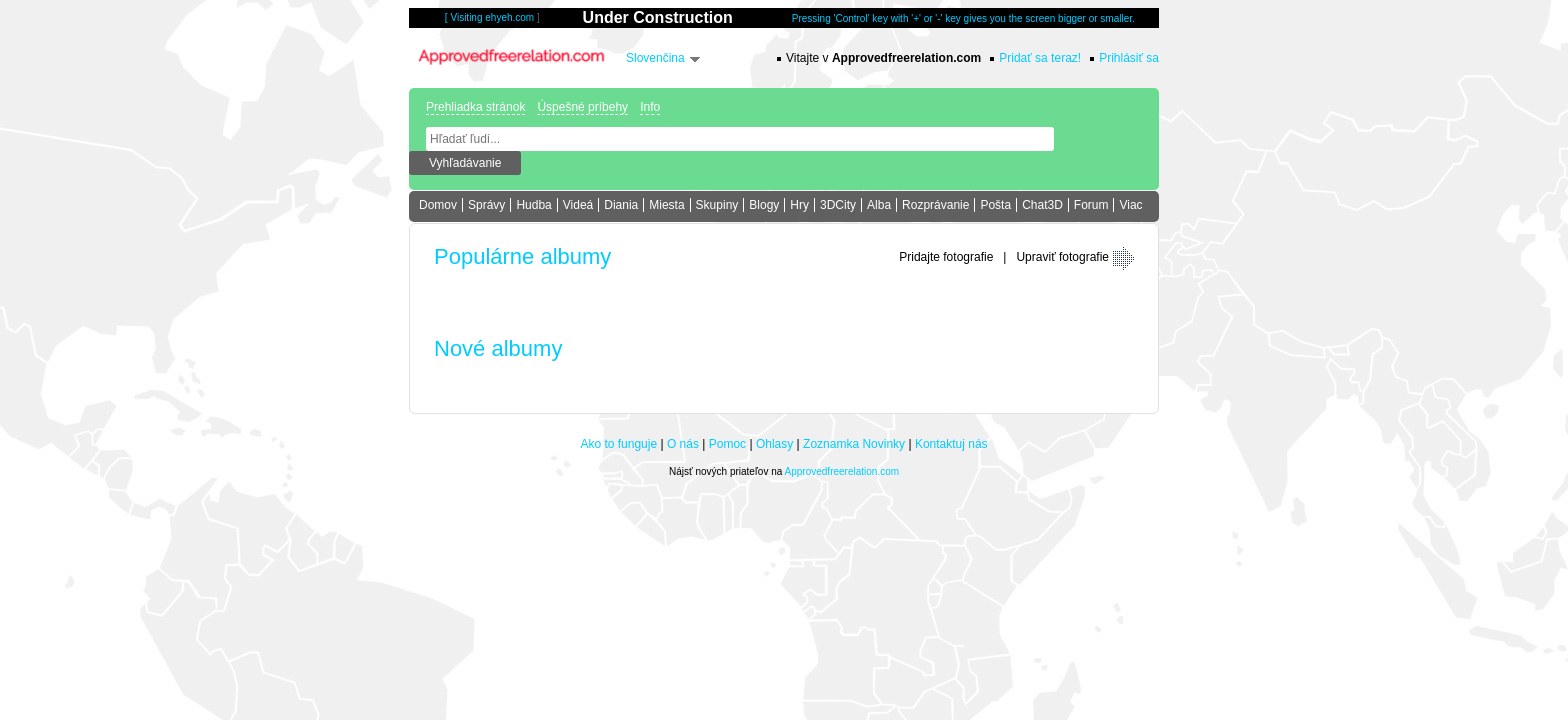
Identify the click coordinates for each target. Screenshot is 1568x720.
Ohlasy (774, 444)
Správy (486, 205)
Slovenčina (655, 58)
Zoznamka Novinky (854, 444)
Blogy (764, 205)
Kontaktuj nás (951, 444)
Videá (578, 205)
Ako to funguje (618, 444)
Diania (621, 205)
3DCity (838, 205)
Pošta (995, 205)
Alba (879, 205)
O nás (683, 444)
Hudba (533, 205)
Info (650, 107)
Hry (799, 205)
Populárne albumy (522, 256)
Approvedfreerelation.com (842, 471)
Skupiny (717, 205)
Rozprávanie (935, 205)
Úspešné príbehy (582, 107)
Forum (1091, 205)
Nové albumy (498, 348)
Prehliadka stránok (475, 107)
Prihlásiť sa (1129, 58)
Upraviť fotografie (1062, 257)
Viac (1130, 205)
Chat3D (1042, 205)
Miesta (666, 205)
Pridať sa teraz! (1040, 58)
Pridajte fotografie (946, 257)
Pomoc (727, 444)
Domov (438, 205)
